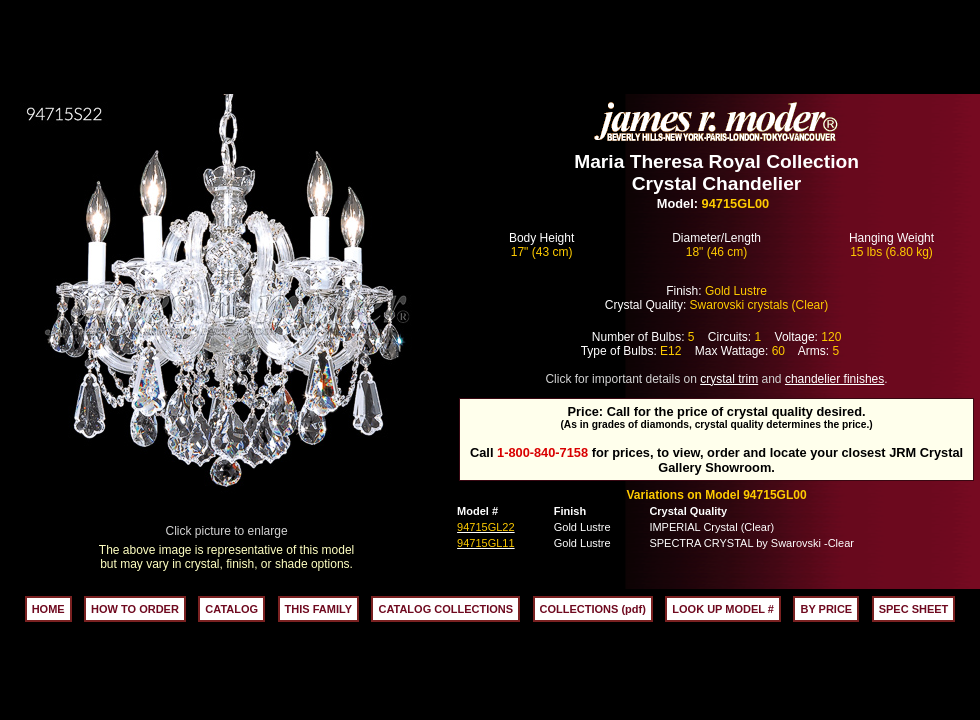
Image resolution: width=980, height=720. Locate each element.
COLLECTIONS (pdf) (593, 609)
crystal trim (729, 379)
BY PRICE (826, 609)
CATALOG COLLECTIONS (445, 609)
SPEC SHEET (914, 609)
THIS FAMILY (318, 609)
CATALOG (231, 609)
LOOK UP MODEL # (723, 609)
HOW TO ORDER (135, 609)
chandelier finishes (834, 379)
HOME (48, 609)
